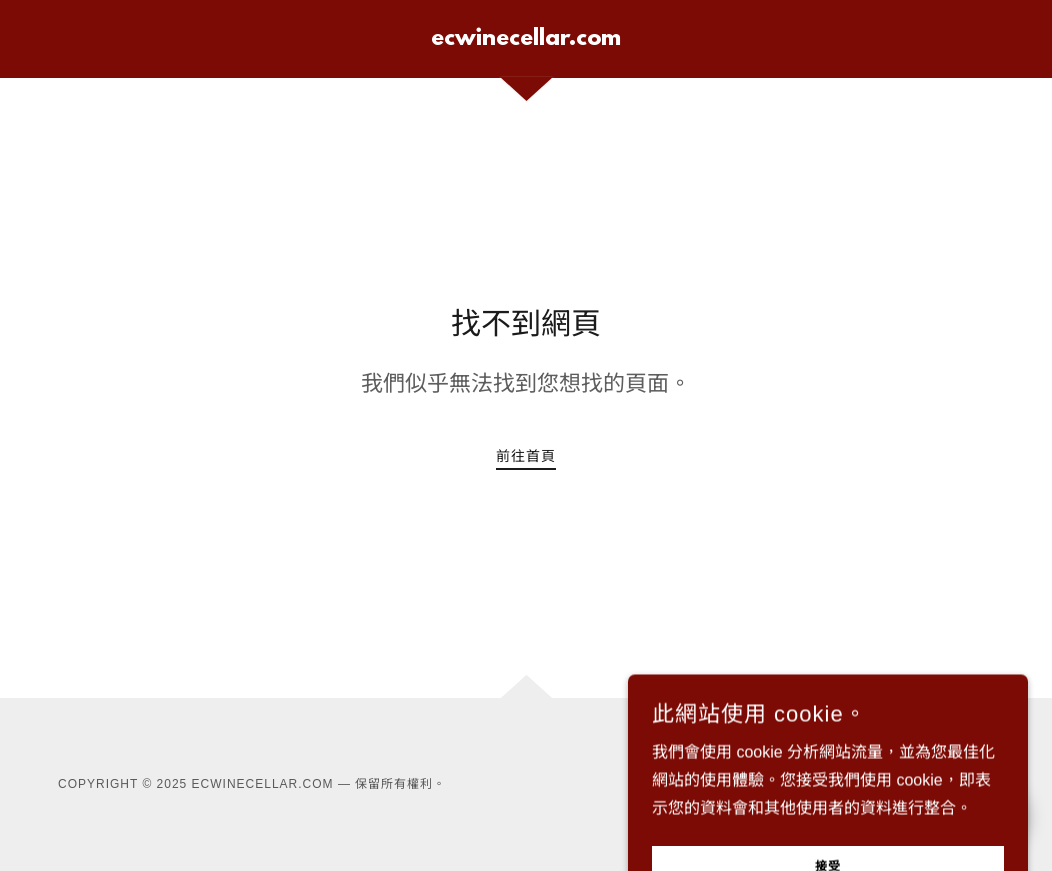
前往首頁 (526, 456)
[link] (526, 39)
